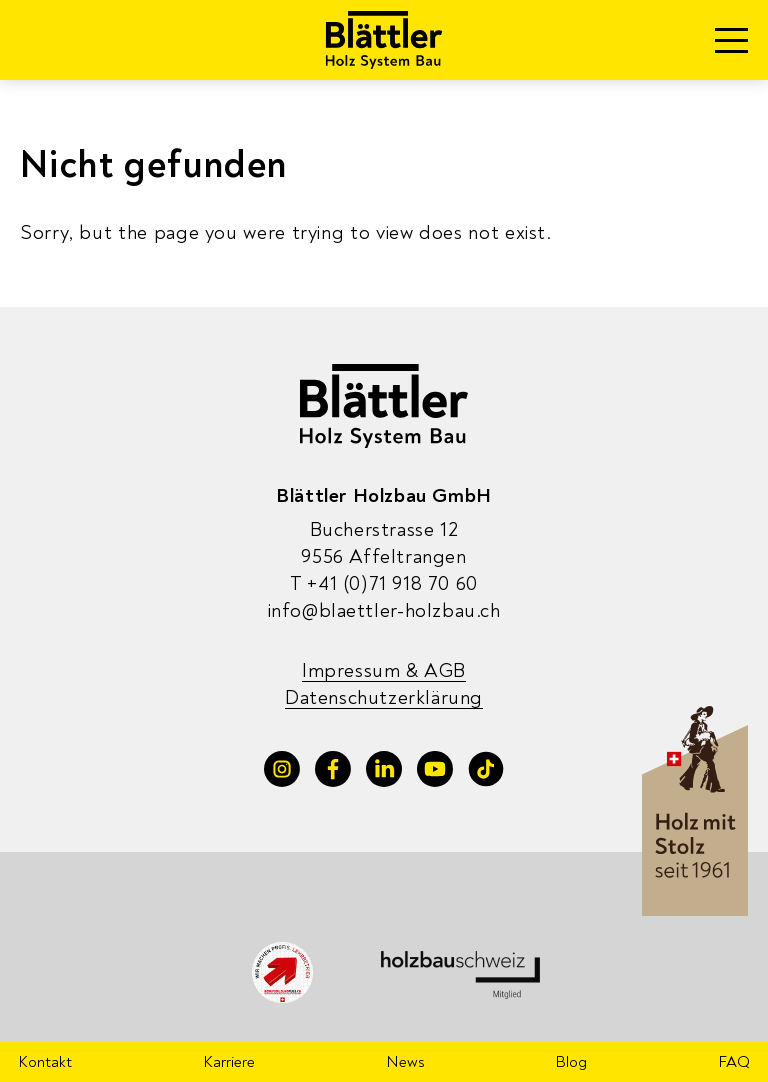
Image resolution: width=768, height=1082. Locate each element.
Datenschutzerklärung (384, 697)
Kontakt (45, 1062)
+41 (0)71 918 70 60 (384, 583)
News (405, 1062)
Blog (571, 1062)
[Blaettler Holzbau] (384, 40)
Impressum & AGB (384, 670)
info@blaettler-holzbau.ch (384, 610)
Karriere (229, 1062)
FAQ (734, 1062)
